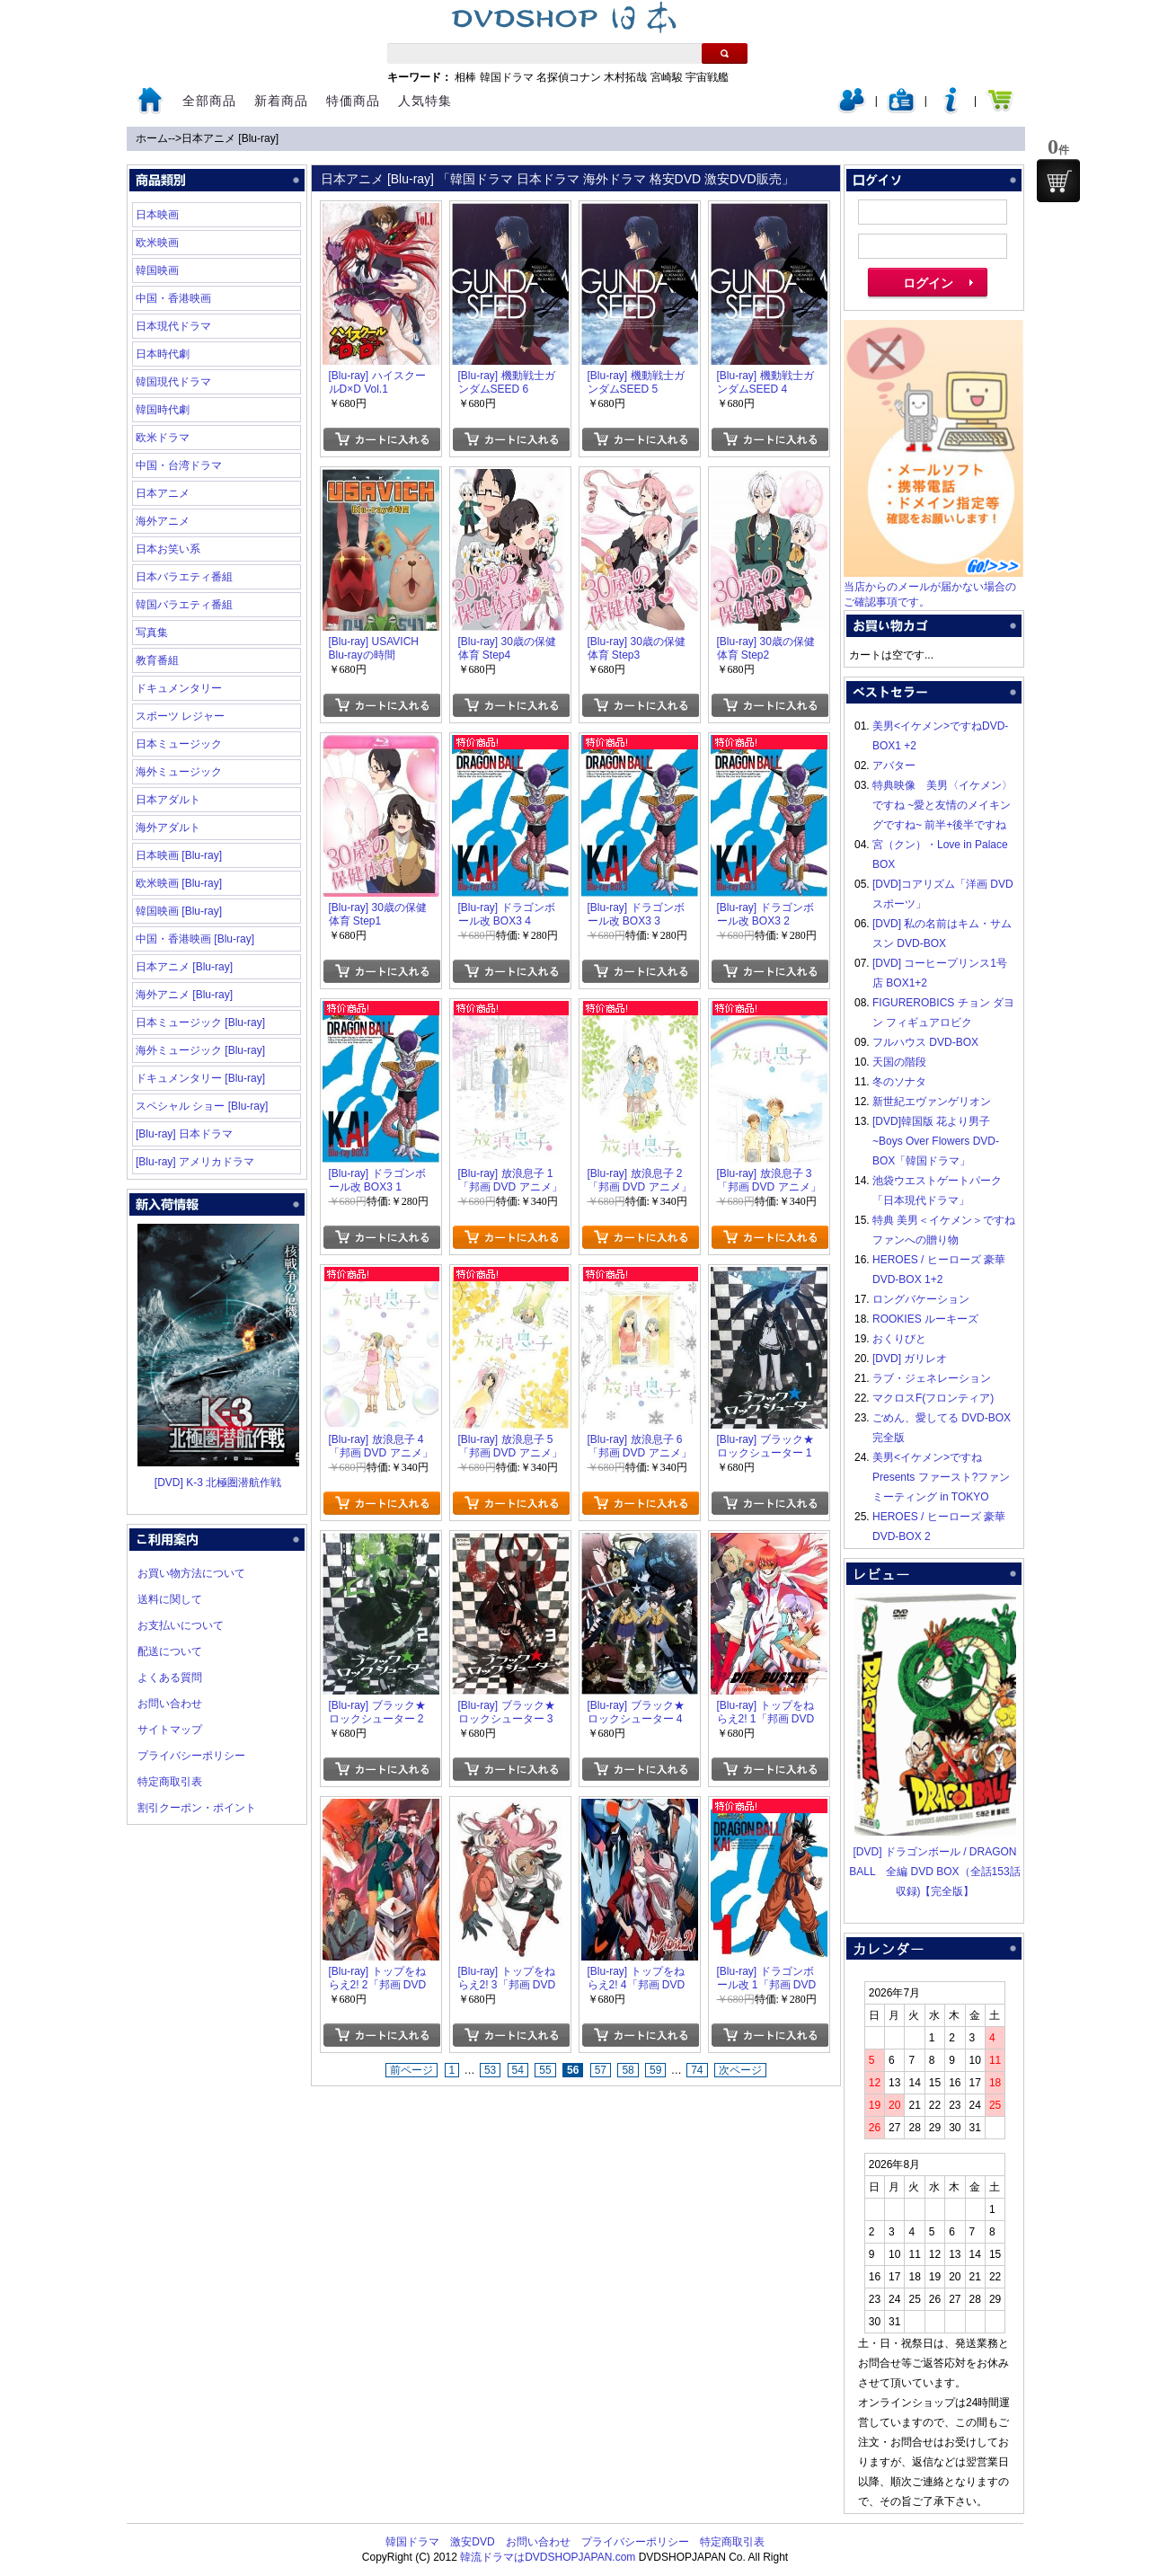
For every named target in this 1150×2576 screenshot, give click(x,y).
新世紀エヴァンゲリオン (931, 1101)
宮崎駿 (666, 77)
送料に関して (169, 1599)
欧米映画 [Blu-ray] (179, 883)
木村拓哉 (625, 77)
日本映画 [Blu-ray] (179, 855)
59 (655, 2070)
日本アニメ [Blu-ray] (230, 138)
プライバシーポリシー (191, 1755)
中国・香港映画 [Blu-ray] (195, 939)
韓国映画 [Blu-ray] (179, 911)
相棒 (465, 77)
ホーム (152, 138)
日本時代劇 (163, 354)
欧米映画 (157, 242)
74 (697, 2070)
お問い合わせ (169, 1703)
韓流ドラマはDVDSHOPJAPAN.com (547, 2557)
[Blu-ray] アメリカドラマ (195, 1161)
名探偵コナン (568, 77)
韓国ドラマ (507, 77)
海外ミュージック (179, 772)
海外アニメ (163, 521)
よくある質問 (169, 1677)
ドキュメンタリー (179, 688)
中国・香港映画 (173, 298)
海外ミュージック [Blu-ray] (200, 1050)
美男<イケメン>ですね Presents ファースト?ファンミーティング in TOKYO (941, 1477)
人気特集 (425, 100)
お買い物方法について (191, 1573)
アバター (894, 765)
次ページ (740, 2070)
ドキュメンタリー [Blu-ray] (200, 1078)
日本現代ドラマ (173, 326)
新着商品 (281, 100)
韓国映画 (157, 270)
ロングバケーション (920, 1299)
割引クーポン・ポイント (196, 1807)
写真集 (152, 632)
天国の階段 (899, 1062)
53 (490, 2070)
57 (600, 2070)
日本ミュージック (179, 744)
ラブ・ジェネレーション (931, 1378)
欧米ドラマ (163, 437)
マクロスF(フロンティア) (933, 1398)
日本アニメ (163, 493)
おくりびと (899, 1338)
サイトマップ (169, 1729)
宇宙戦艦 (707, 77)
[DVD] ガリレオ (909, 1358)
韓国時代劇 (163, 409)
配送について (169, 1651)
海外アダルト (168, 827)
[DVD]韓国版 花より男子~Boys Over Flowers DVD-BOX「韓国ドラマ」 (935, 1141)
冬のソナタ (899, 1082)
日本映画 (157, 214)
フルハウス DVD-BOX (925, 1042)
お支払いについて (180, 1625)
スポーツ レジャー (180, 716)
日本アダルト (168, 799)
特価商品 (353, 100)
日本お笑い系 (168, 549)
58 (627, 2070)
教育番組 (157, 660)
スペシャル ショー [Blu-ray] (202, 1106)
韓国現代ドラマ (173, 382)
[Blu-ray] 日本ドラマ (184, 1134)
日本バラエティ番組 (184, 577)
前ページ (411, 2070)
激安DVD (472, 2542)
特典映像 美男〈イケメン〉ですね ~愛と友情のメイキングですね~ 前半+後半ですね (942, 805)
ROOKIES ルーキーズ (925, 1319)
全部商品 (209, 100)
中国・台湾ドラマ (179, 465)
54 (518, 2070)
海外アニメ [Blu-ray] (184, 994)
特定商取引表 (169, 1781)
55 (545, 2070)
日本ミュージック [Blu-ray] (200, 1022)
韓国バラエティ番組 (184, 604)
